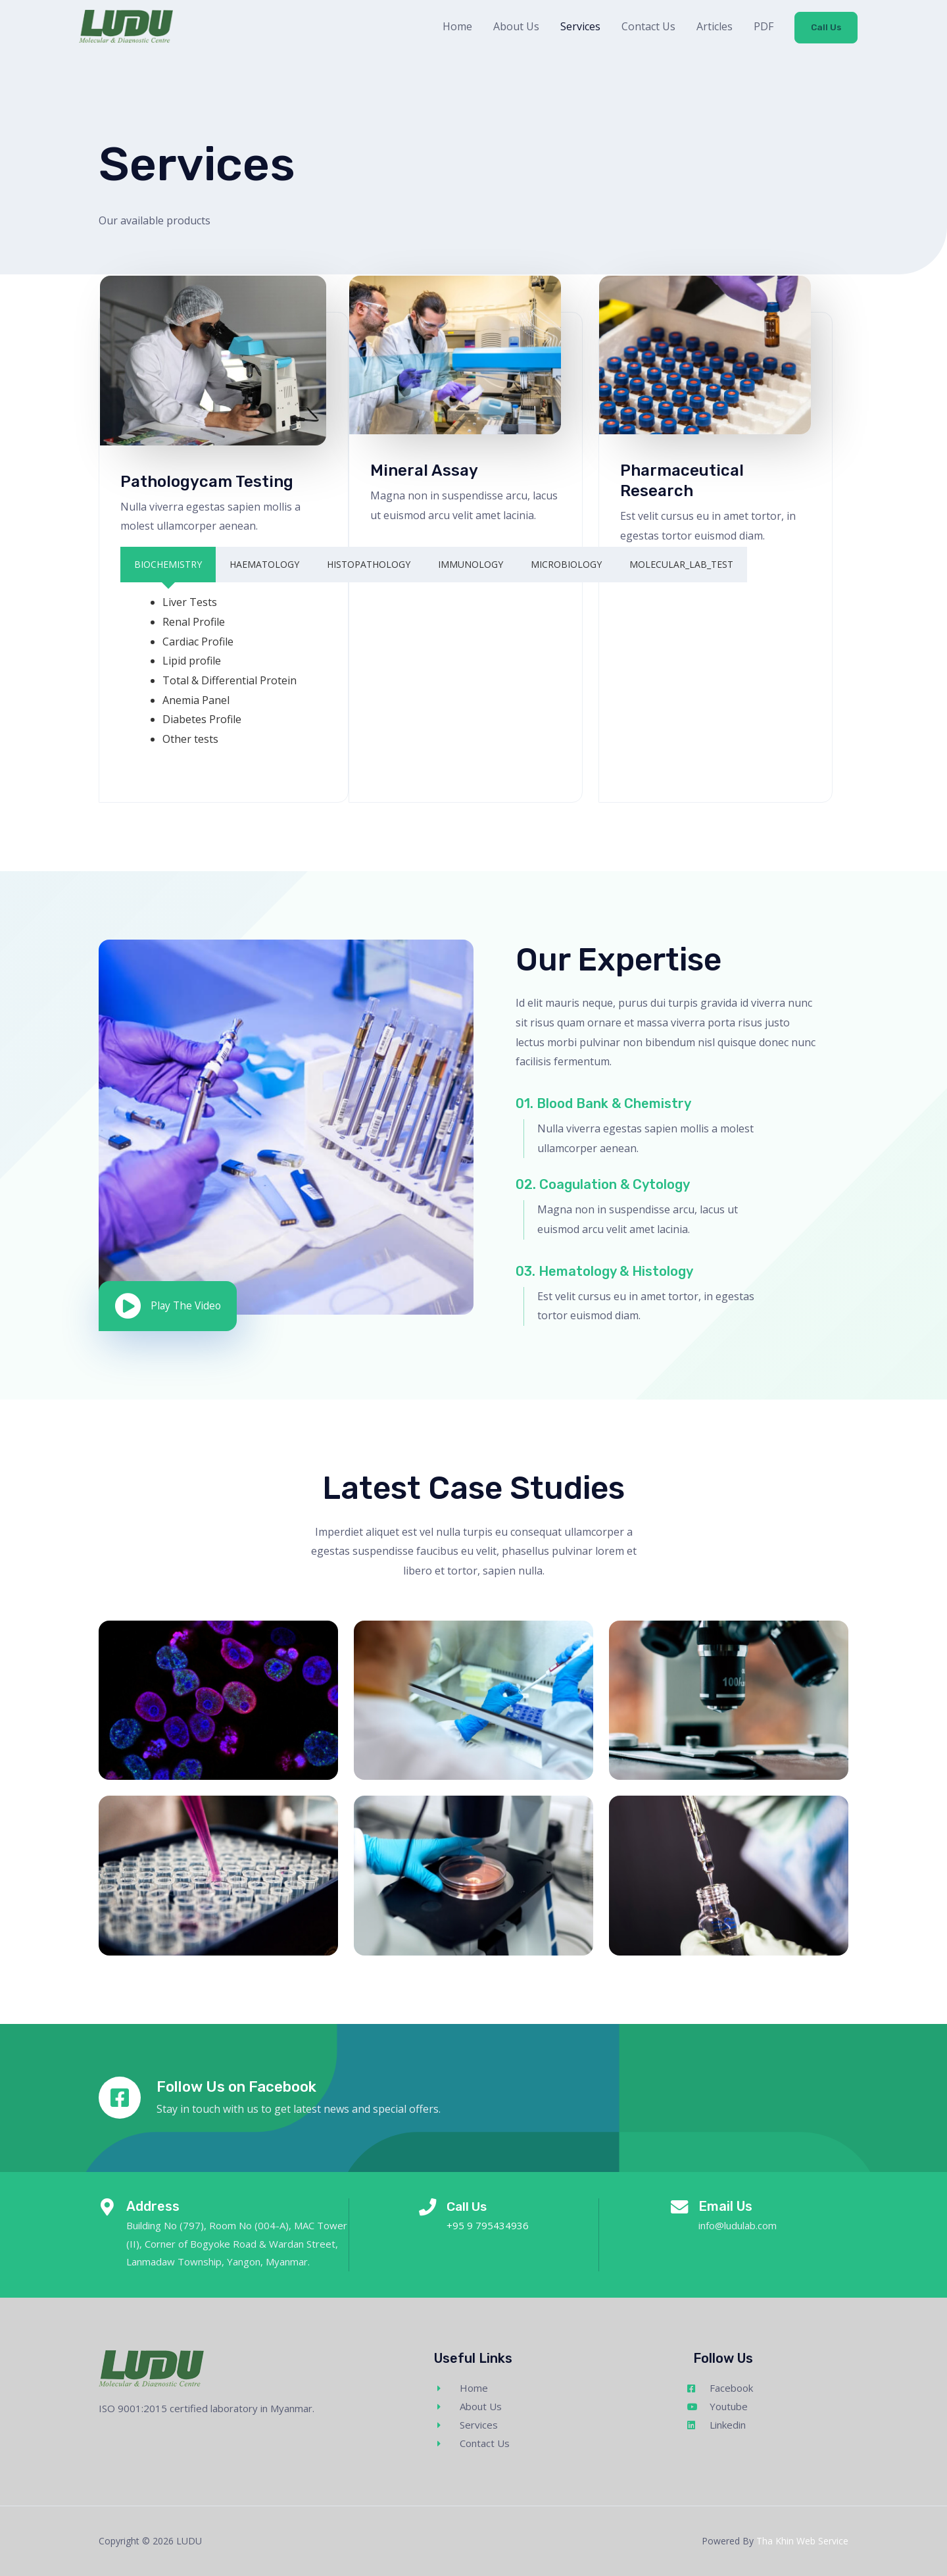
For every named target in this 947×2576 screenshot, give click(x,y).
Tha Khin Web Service (802, 2541)
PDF (762, 29)
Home (456, 29)
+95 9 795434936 (490, 2225)
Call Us (825, 30)
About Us (515, 29)
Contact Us (647, 29)
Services (579, 29)
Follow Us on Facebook (243, 2086)
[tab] (168, 564)
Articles (713, 29)
